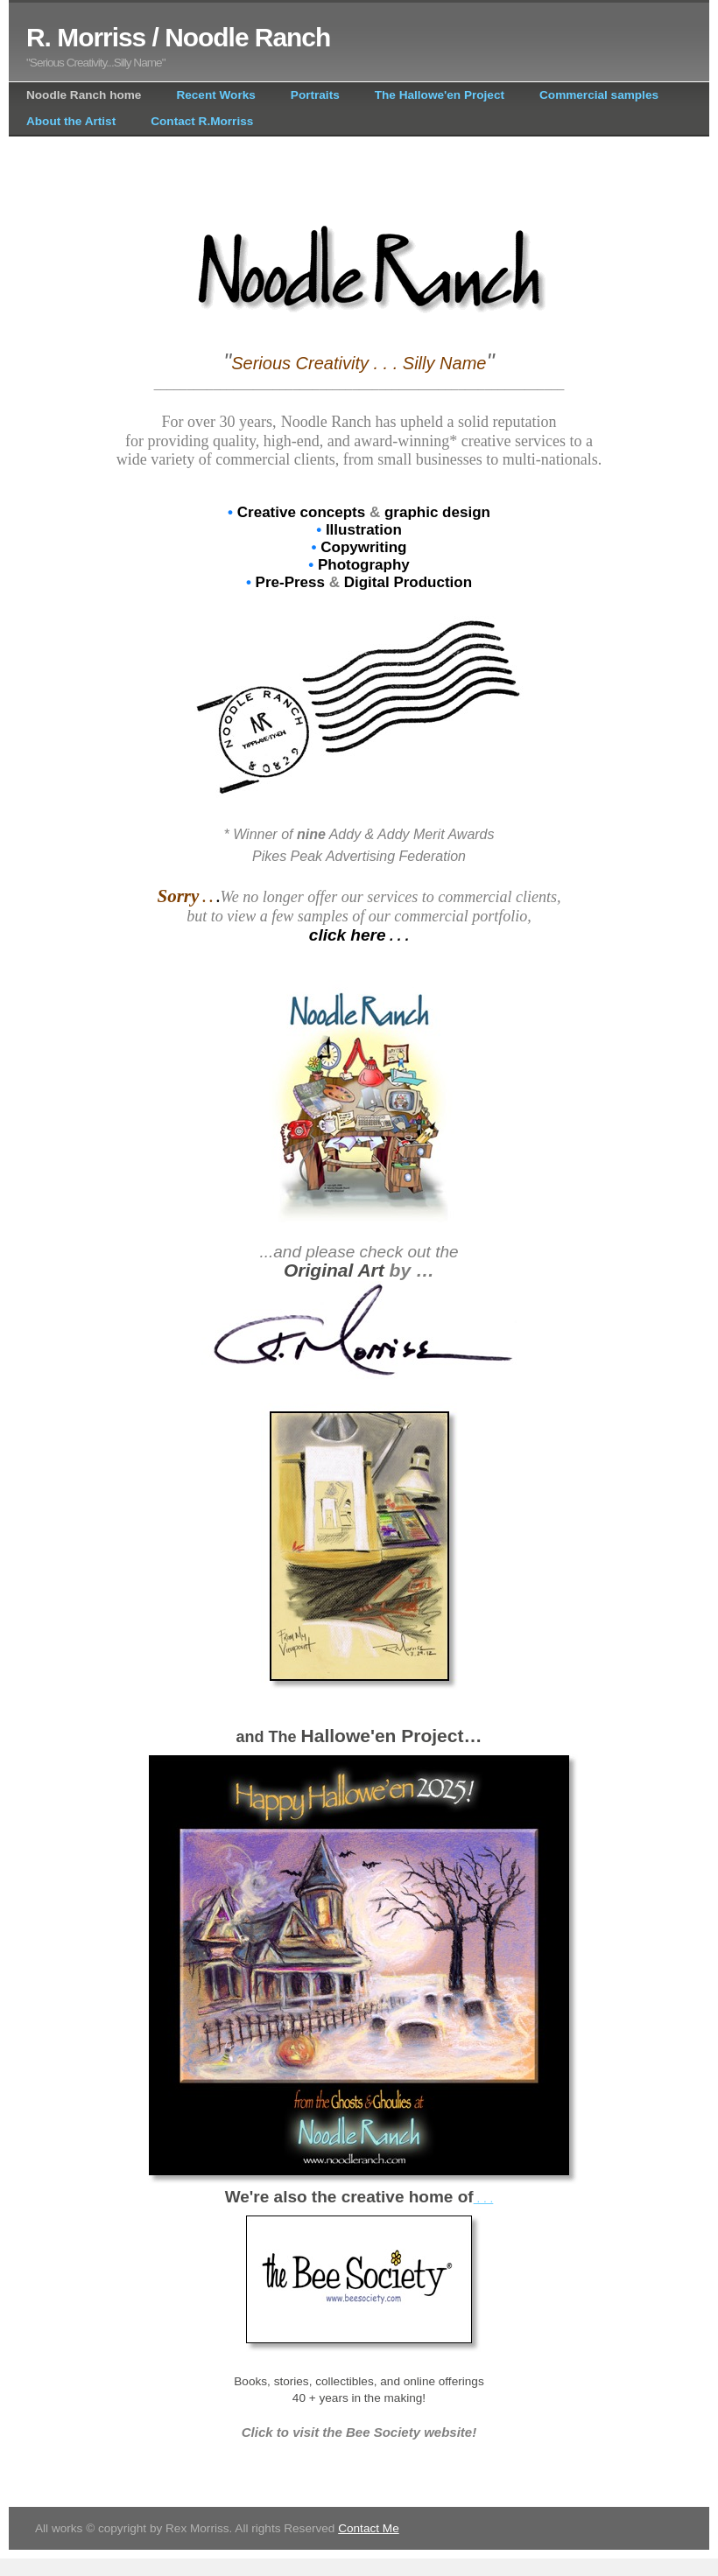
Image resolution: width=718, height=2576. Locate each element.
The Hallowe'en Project (439, 95)
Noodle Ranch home (83, 95)
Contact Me (368, 2528)
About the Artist (71, 121)
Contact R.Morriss (202, 121)
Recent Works (215, 95)
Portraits (315, 95)
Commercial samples (598, 95)
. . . (484, 2198)
